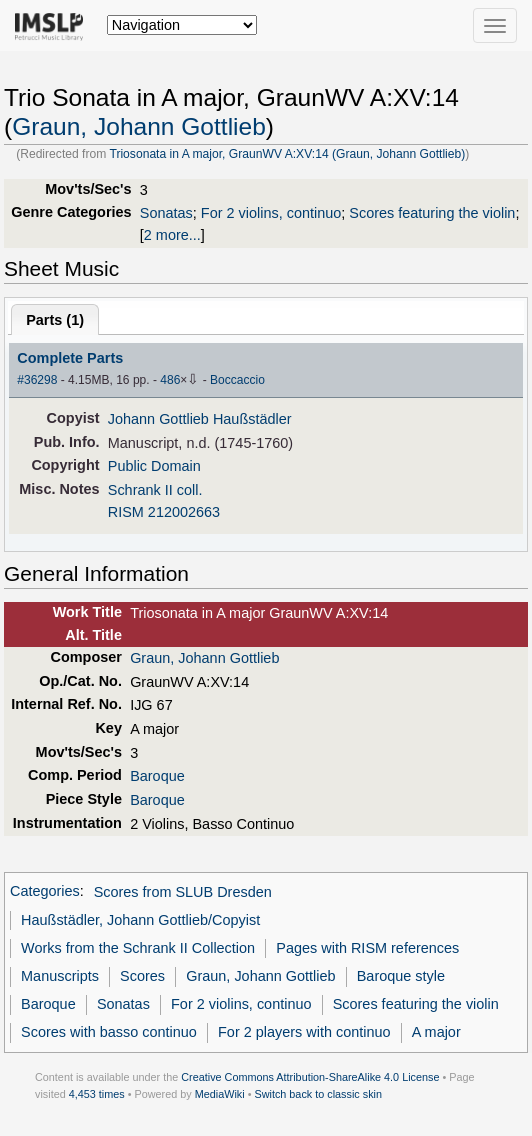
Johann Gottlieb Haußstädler (200, 419)
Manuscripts (60, 976)
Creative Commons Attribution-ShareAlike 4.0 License (310, 1077)
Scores (142, 976)
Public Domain (154, 466)
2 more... (172, 235)
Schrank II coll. (155, 490)
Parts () (55, 320)
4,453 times (97, 1094)
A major (436, 1032)
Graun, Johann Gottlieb (139, 126)
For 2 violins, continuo (271, 213)
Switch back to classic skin (318, 1094)
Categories (45, 892)
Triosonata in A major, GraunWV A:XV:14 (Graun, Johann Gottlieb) (287, 154)
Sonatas (166, 213)
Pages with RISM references (367, 948)
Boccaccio (237, 380)
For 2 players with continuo (304, 1032)
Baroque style (401, 976)
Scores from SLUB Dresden (183, 892)
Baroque (157, 776)
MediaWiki (220, 1094)
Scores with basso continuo (109, 1032)
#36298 (37, 380)
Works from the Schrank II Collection (138, 948)
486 (170, 380)
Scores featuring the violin (432, 213)
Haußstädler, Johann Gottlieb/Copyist (140, 920)
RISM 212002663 (164, 512)
